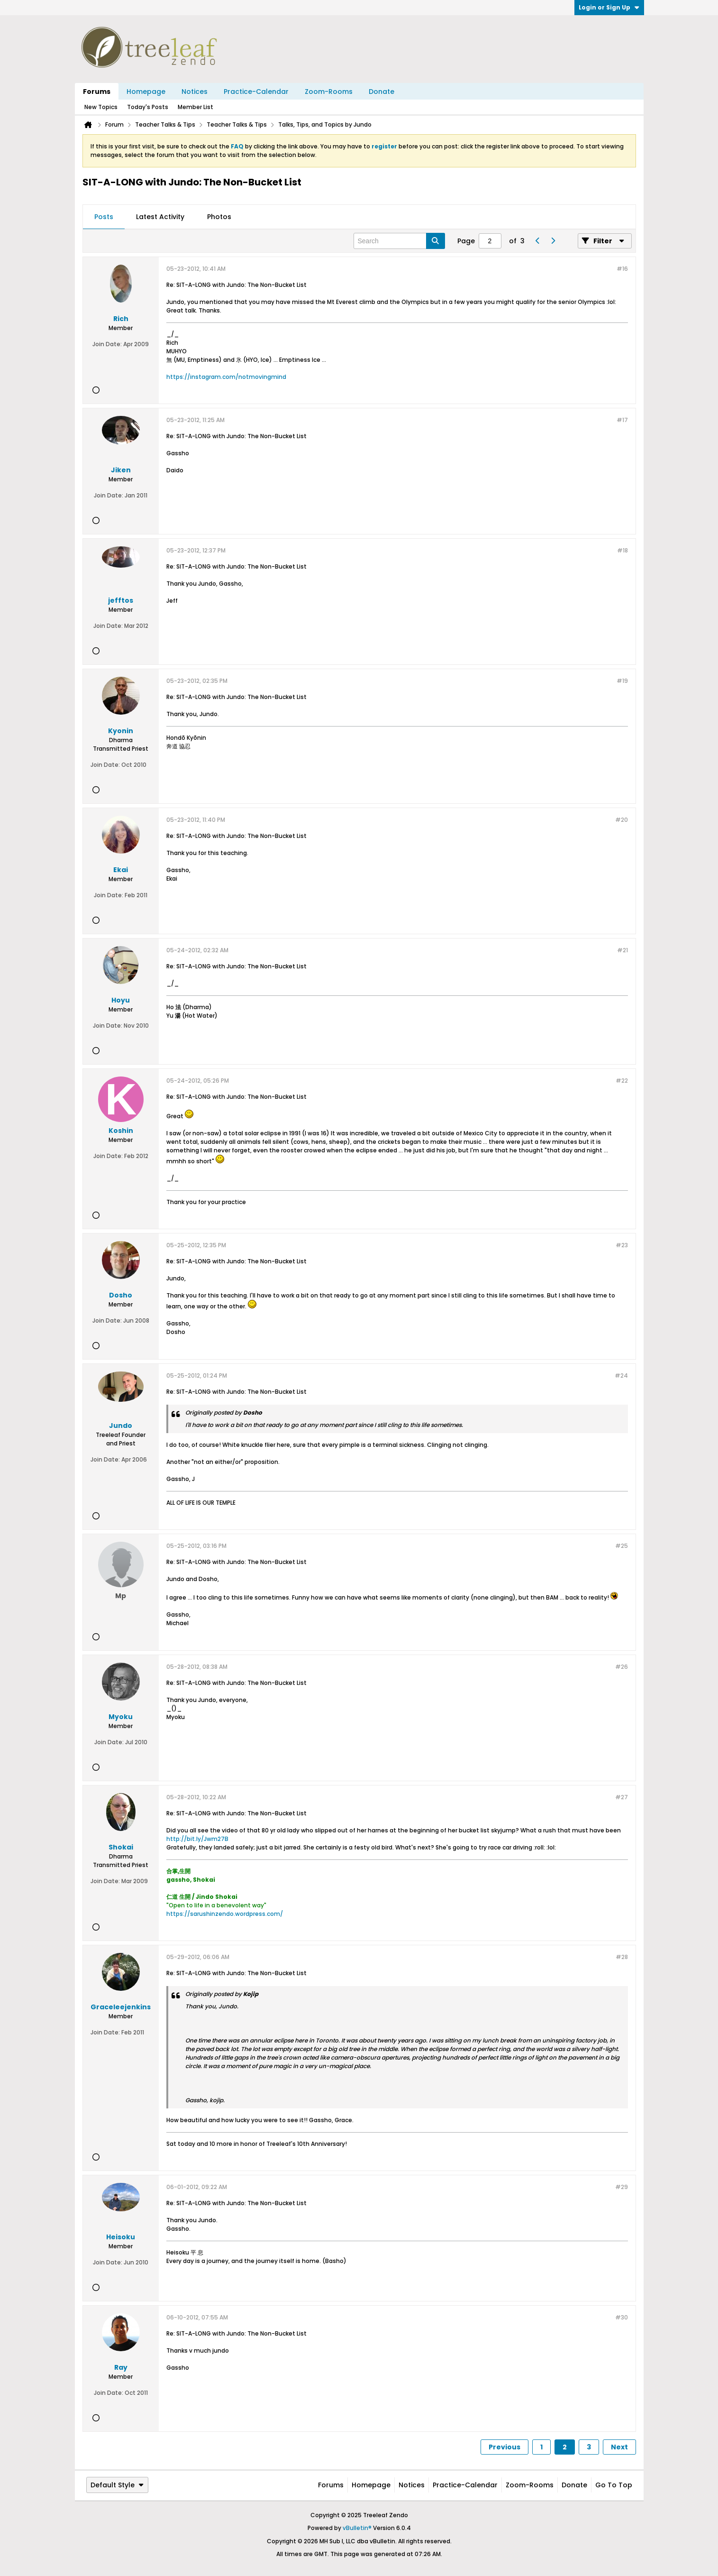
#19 (622, 681)
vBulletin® (357, 2528)
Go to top (613, 2485)
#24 (621, 1375)
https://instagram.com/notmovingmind (226, 377)
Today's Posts (147, 107)
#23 (622, 1245)
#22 (622, 1080)
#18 (622, 550)
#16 (622, 269)
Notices (195, 91)
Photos (219, 216)
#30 (621, 2317)
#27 (621, 1797)
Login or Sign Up (609, 7)
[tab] (104, 217)
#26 (621, 1667)
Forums (96, 91)
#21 (622, 950)
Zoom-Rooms (329, 91)
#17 (622, 420)
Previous (504, 2447)
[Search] (399, 241)
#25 (621, 1546)
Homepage (146, 91)
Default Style (117, 2485)
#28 (622, 1957)
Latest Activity (160, 216)
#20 (621, 820)
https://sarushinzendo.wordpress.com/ (224, 1914)
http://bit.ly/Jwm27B (197, 1839)
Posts (103, 216)
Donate (381, 91)
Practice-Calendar (256, 91)
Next (619, 2447)
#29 (621, 2187)
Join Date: (107, 344)
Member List (195, 107)
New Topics (101, 107)
